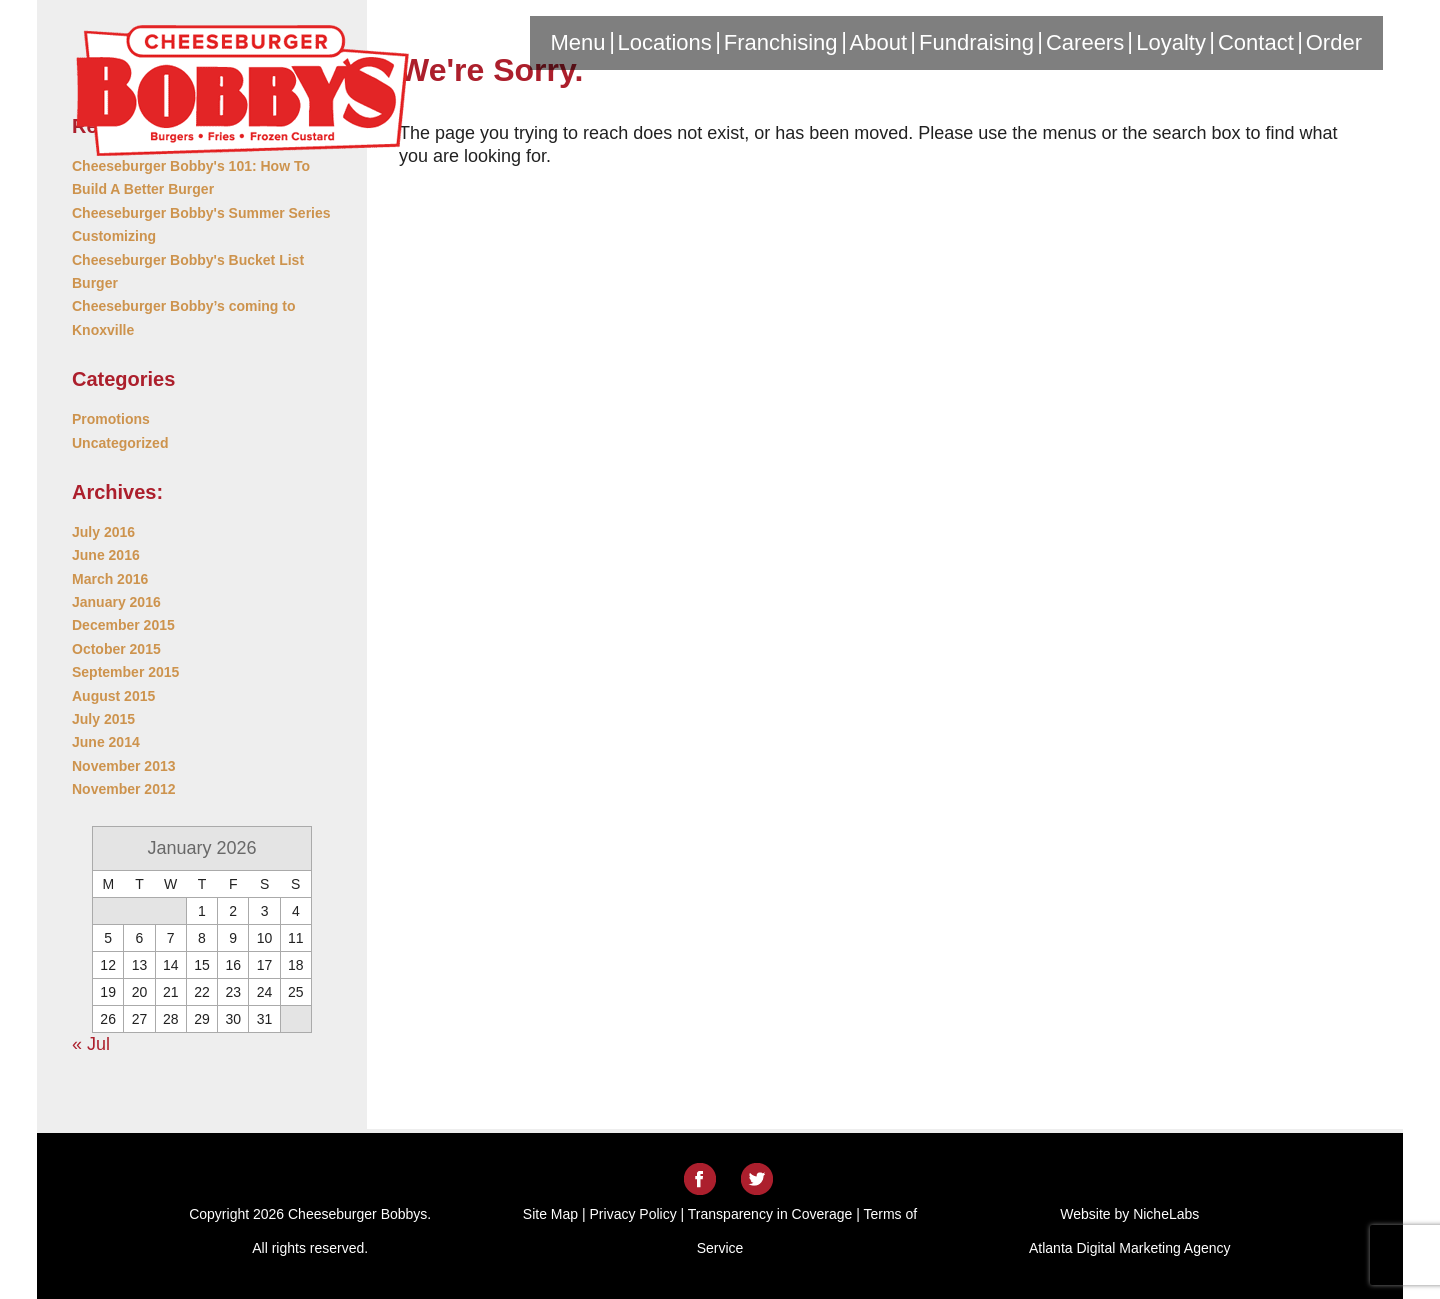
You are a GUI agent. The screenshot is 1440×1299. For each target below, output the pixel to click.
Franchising (781, 43)
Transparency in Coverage (770, 1214)
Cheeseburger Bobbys (242, 92)
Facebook (700, 1179)
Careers (1085, 43)
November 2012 (124, 789)
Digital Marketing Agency (1153, 1248)
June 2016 (106, 555)
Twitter (757, 1179)
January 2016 (116, 602)
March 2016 (110, 579)
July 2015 (103, 719)
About (879, 43)
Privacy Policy (633, 1214)
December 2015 (123, 625)
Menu (578, 43)
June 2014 (106, 742)
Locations (665, 43)
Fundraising (976, 43)
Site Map (550, 1214)
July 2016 (103, 532)
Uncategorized (120, 443)
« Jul (91, 1044)
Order (1334, 43)
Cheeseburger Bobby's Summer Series (201, 213)
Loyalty (1171, 43)
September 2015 (125, 672)
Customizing (114, 236)
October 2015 (116, 649)
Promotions (111, 419)
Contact (1256, 43)
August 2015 (113, 696)
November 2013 (124, 766)
